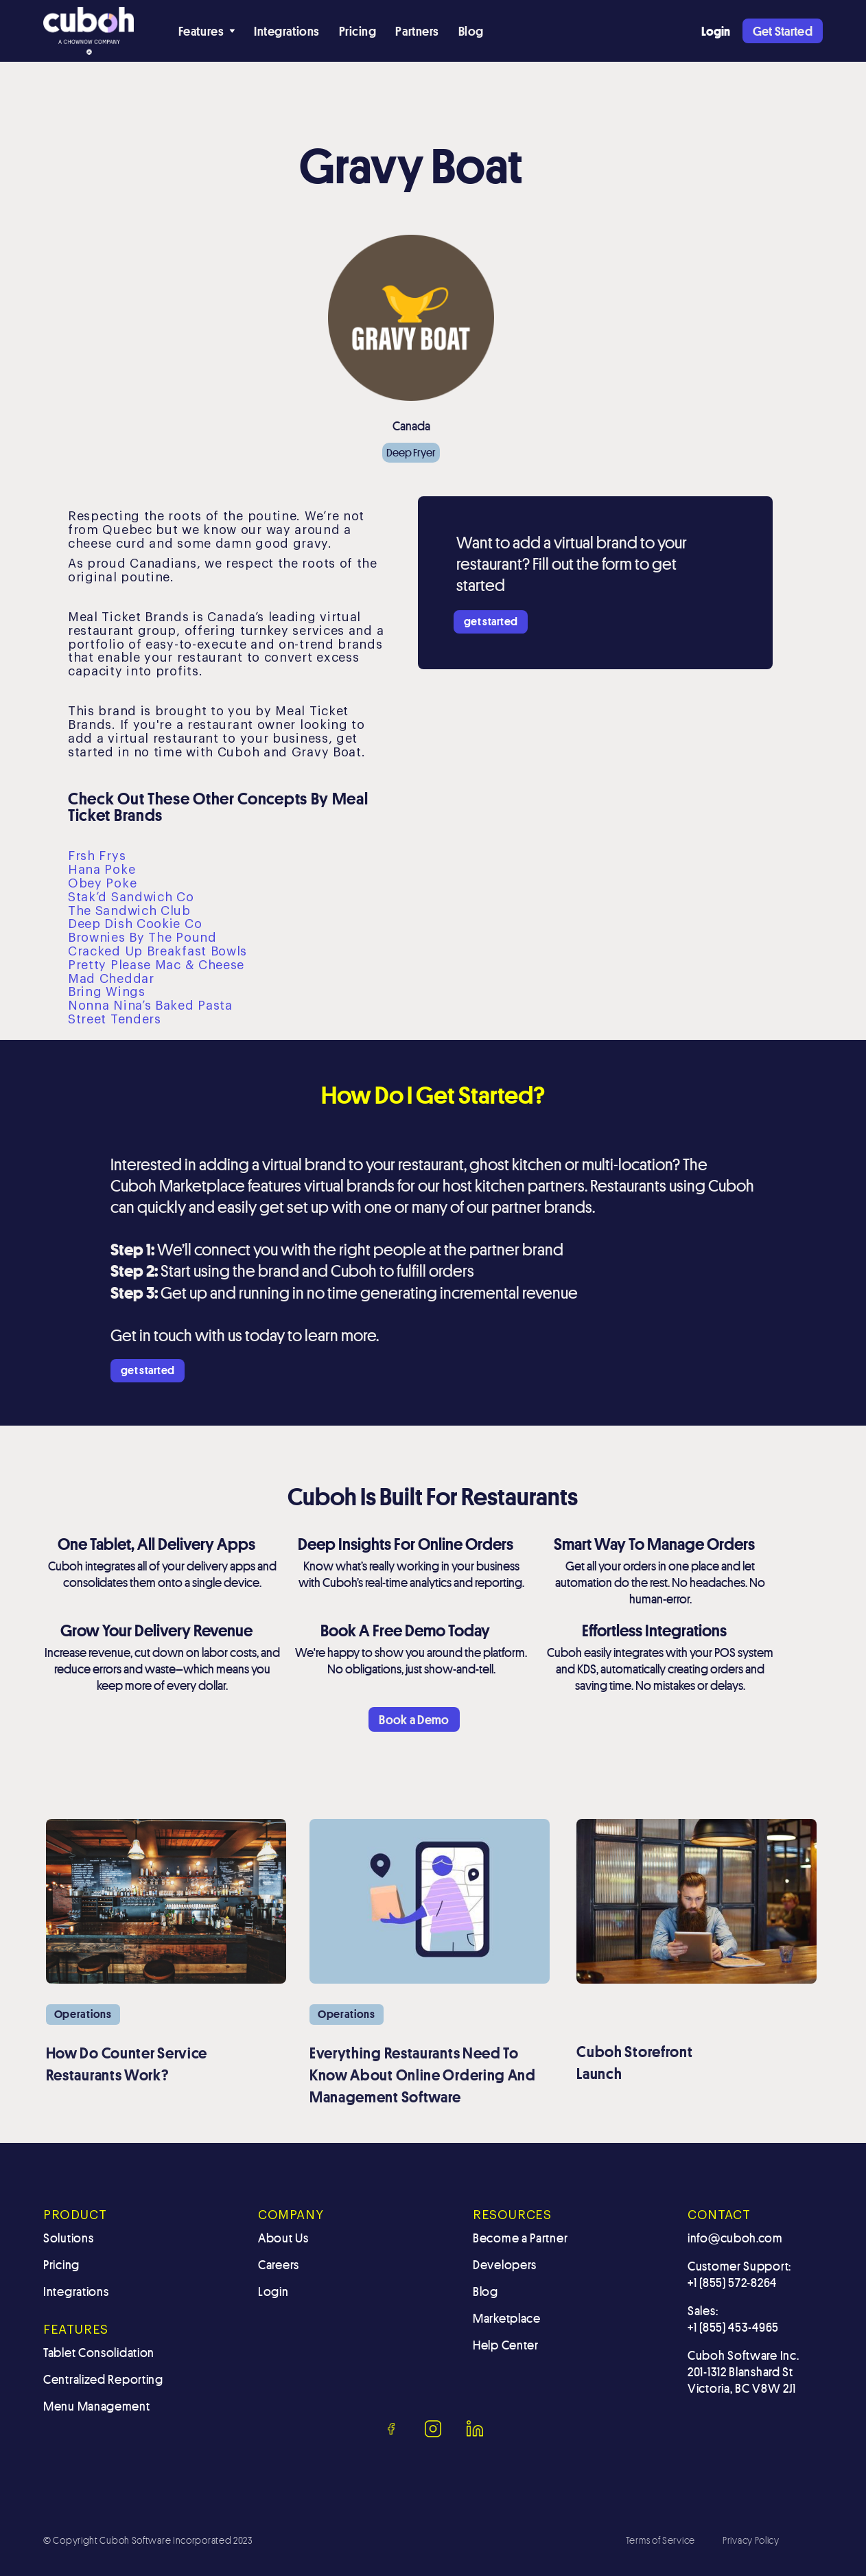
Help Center (506, 2344)
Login (273, 2291)
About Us (283, 2237)
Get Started (782, 31)
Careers (278, 2264)
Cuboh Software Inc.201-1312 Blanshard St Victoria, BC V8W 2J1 (743, 2371)
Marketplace (507, 2318)
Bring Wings (106, 992)
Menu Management (96, 2406)
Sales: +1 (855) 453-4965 (733, 2318)
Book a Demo (414, 1719)
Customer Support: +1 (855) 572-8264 (739, 2274)
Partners (416, 31)
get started (490, 621)
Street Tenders (114, 1019)
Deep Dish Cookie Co (135, 924)
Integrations (286, 31)
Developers (505, 2264)
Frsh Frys (97, 856)
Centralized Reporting (103, 2379)
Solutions (68, 2237)
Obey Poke (102, 883)
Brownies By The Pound (142, 937)
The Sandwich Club (129, 911)
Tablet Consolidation (98, 2352)
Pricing (358, 31)
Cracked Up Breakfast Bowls (157, 951)
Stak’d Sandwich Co (131, 897)
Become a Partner (520, 2237)
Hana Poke (101, 869)
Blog (471, 31)
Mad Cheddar (111, 979)
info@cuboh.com (735, 2237)
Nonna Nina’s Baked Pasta (150, 1005)
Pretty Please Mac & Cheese (156, 965)
